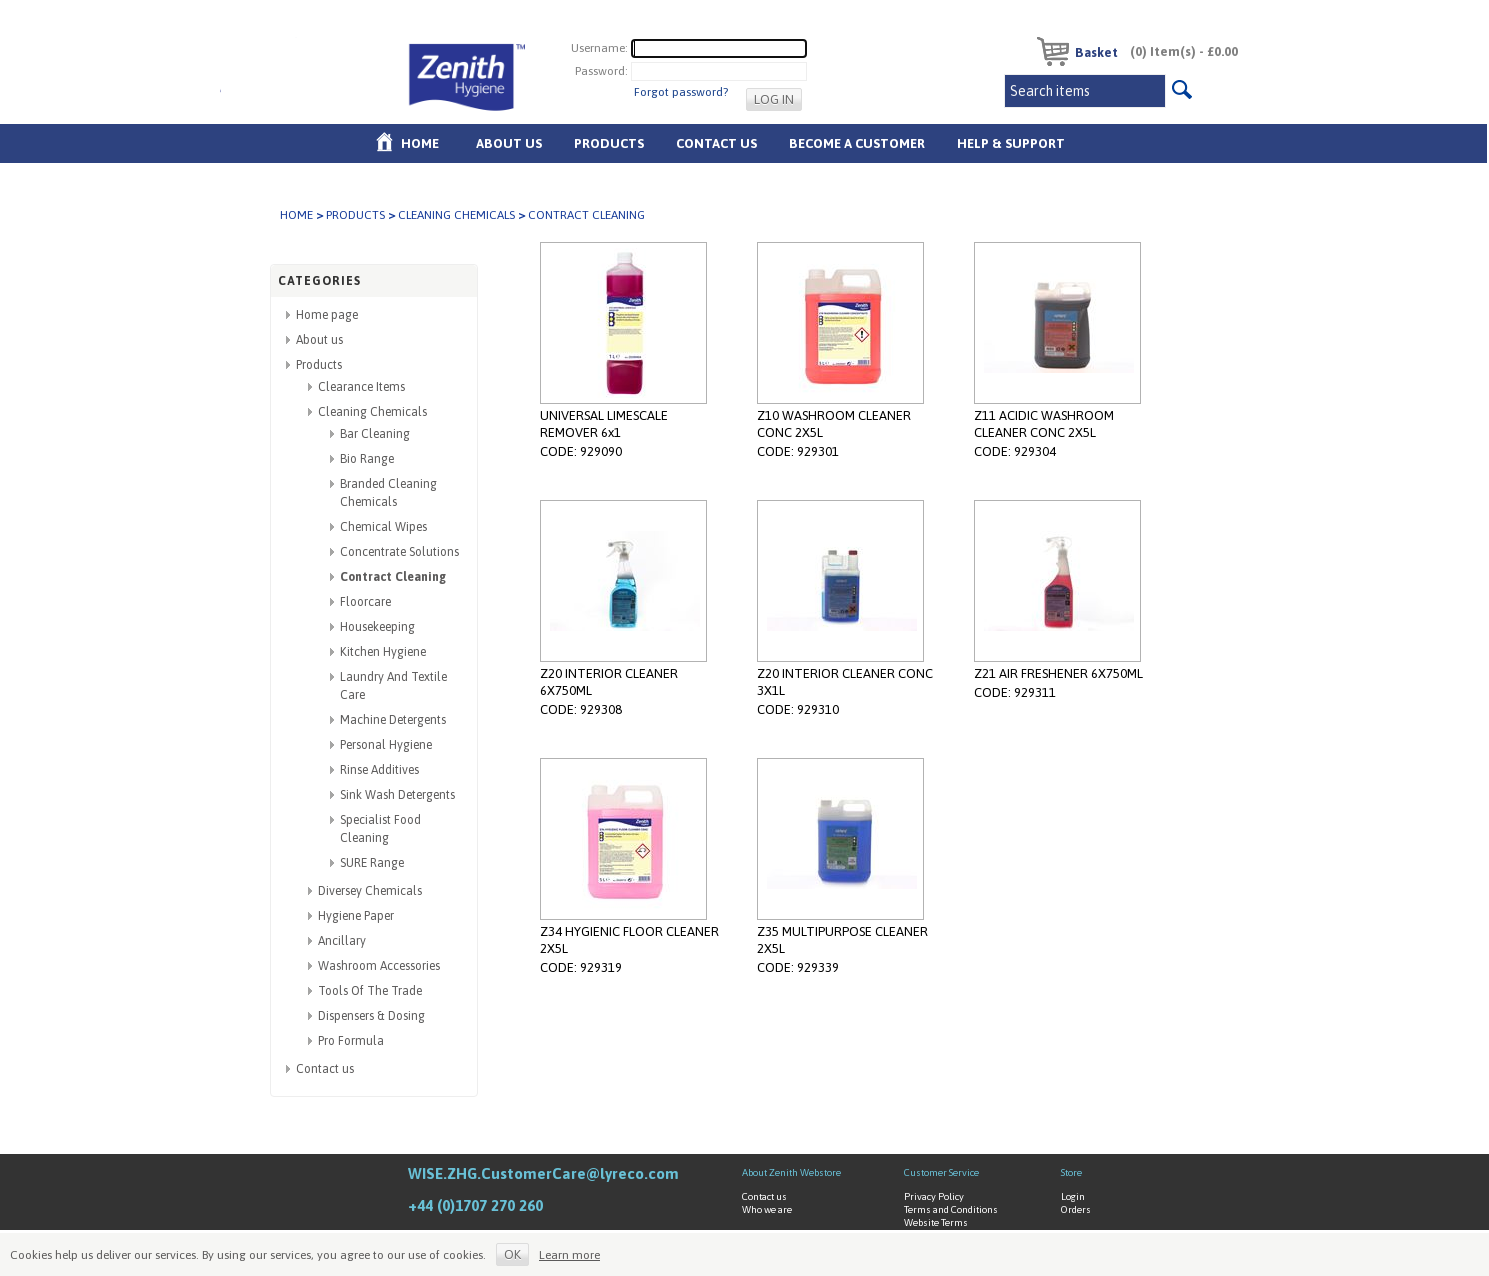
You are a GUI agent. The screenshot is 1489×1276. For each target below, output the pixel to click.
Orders (1076, 1209)
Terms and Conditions (951, 1209)
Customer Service (941, 1172)
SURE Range (372, 863)
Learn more (569, 1255)
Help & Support (1011, 143)
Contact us (325, 1069)
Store (1071, 1172)
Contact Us (716, 143)
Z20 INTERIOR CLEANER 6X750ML (609, 682)
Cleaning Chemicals (456, 215)
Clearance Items (361, 387)
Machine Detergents (393, 720)
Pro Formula (351, 1041)
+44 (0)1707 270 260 (475, 1205)
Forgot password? (681, 92)
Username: (599, 48)
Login (1073, 1196)
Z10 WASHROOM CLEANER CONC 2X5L (834, 424)
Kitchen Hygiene (383, 652)
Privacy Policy (934, 1196)
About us (509, 143)
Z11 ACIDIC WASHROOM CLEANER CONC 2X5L (1044, 424)
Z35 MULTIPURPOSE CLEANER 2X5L (842, 940)
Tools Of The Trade (370, 991)
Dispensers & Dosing (371, 1016)
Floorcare (365, 602)
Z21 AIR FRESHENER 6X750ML (1058, 673)
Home (420, 143)
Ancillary (342, 941)
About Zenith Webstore (791, 1172)
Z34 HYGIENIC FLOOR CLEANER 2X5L (629, 940)
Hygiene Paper (356, 916)
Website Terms (936, 1222)
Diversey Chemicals (370, 891)
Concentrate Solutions (399, 552)
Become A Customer (857, 143)
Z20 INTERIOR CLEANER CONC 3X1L (845, 682)
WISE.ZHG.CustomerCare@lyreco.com (543, 1173)
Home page (327, 315)
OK (512, 1254)
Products (609, 143)
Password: (601, 71)
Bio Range (367, 459)
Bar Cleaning (375, 434)
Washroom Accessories (379, 966)
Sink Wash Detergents (397, 795)
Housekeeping (377, 627)
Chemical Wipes (383, 527)
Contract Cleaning (393, 577)
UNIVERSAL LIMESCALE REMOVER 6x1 (604, 424)
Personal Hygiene (386, 745)
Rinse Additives (379, 770)
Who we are (767, 1209)
